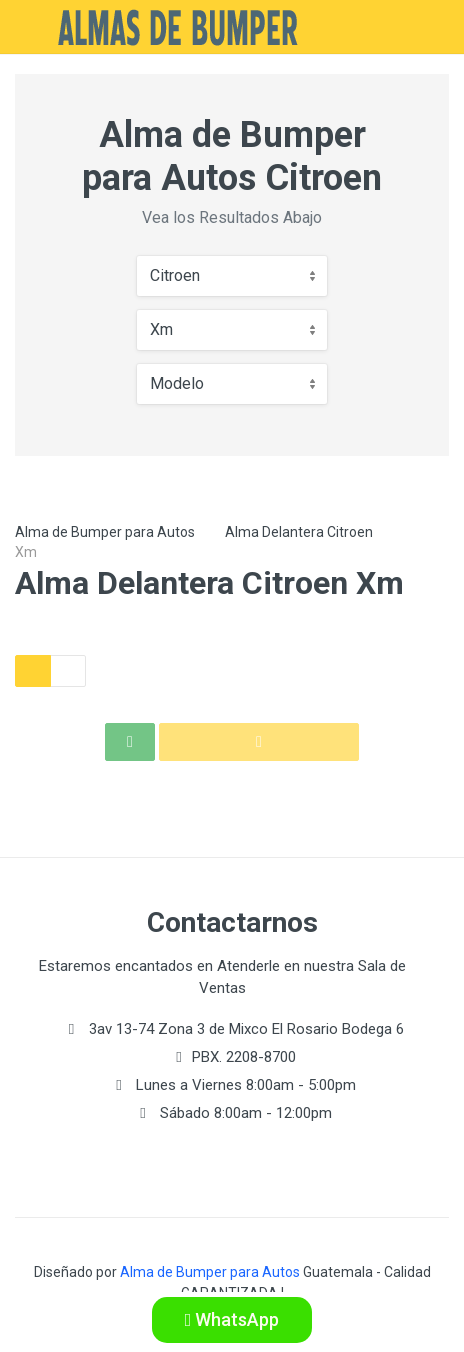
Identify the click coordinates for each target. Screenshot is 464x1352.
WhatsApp (232, 1319)
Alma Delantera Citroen (299, 532)
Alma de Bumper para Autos (105, 532)
